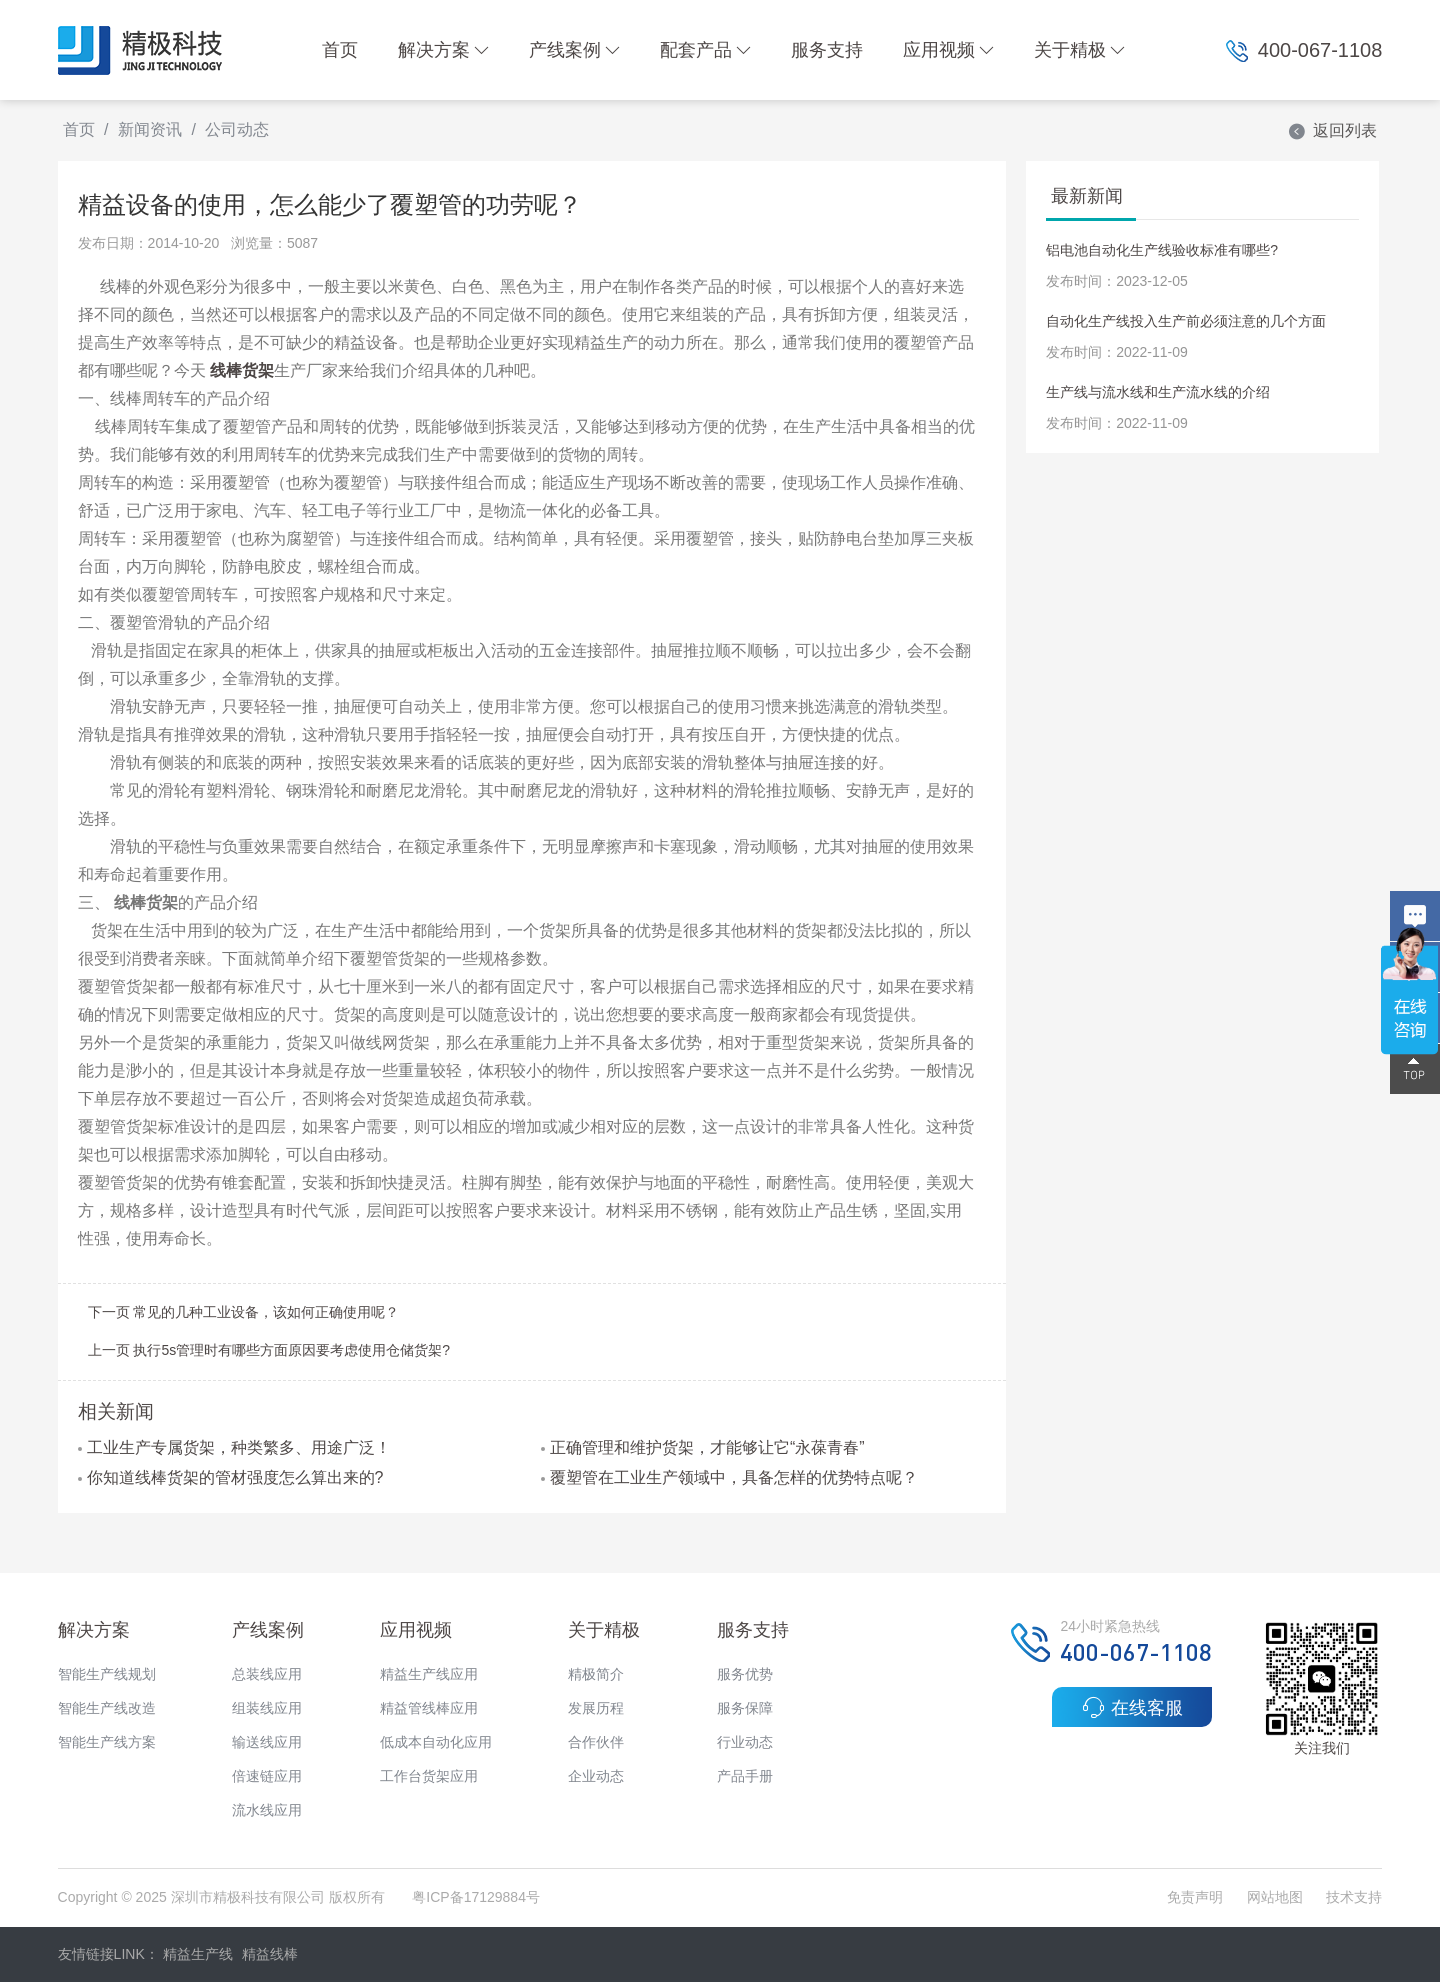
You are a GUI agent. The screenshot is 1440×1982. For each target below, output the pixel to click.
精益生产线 (198, 1954)
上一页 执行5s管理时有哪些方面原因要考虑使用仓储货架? (269, 1350)
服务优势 (745, 1674)
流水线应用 (267, 1810)
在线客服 (1132, 1707)
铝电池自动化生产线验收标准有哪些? (1162, 250)
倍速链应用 (267, 1776)
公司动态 (237, 129)
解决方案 (443, 50)
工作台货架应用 (429, 1776)
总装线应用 (267, 1674)
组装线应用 (267, 1708)
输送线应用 (267, 1742)
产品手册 (745, 1776)
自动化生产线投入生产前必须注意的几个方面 (1186, 321)
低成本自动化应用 (436, 1742)
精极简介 (596, 1674)
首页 (340, 50)
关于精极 (1079, 50)
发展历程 (596, 1708)
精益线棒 (270, 1954)
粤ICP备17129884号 (476, 1897)
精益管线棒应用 (429, 1708)
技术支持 (1354, 1897)
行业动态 (745, 1742)
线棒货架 (242, 370)
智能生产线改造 (107, 1708)
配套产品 (705, 50)
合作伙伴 (596, 1742)
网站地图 (1275, 1897)
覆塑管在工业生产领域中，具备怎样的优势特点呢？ (729, 1477)
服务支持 (827, 50)
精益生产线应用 (429, 1674)
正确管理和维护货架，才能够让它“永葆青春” (703, 1447)
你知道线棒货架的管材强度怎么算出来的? (231, 1477)
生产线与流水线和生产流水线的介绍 (1158, 392)
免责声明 (1197, 1897)
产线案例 (574, 50)
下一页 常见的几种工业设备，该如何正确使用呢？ (244, 1312)
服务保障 (745, 1708)
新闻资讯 (150, 129)
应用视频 (948, 50)
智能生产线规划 (107, 1674)
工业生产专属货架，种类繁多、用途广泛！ (234, 1447)
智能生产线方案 (107, 1742)
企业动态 (596, 1776)
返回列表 (1332, 130)
